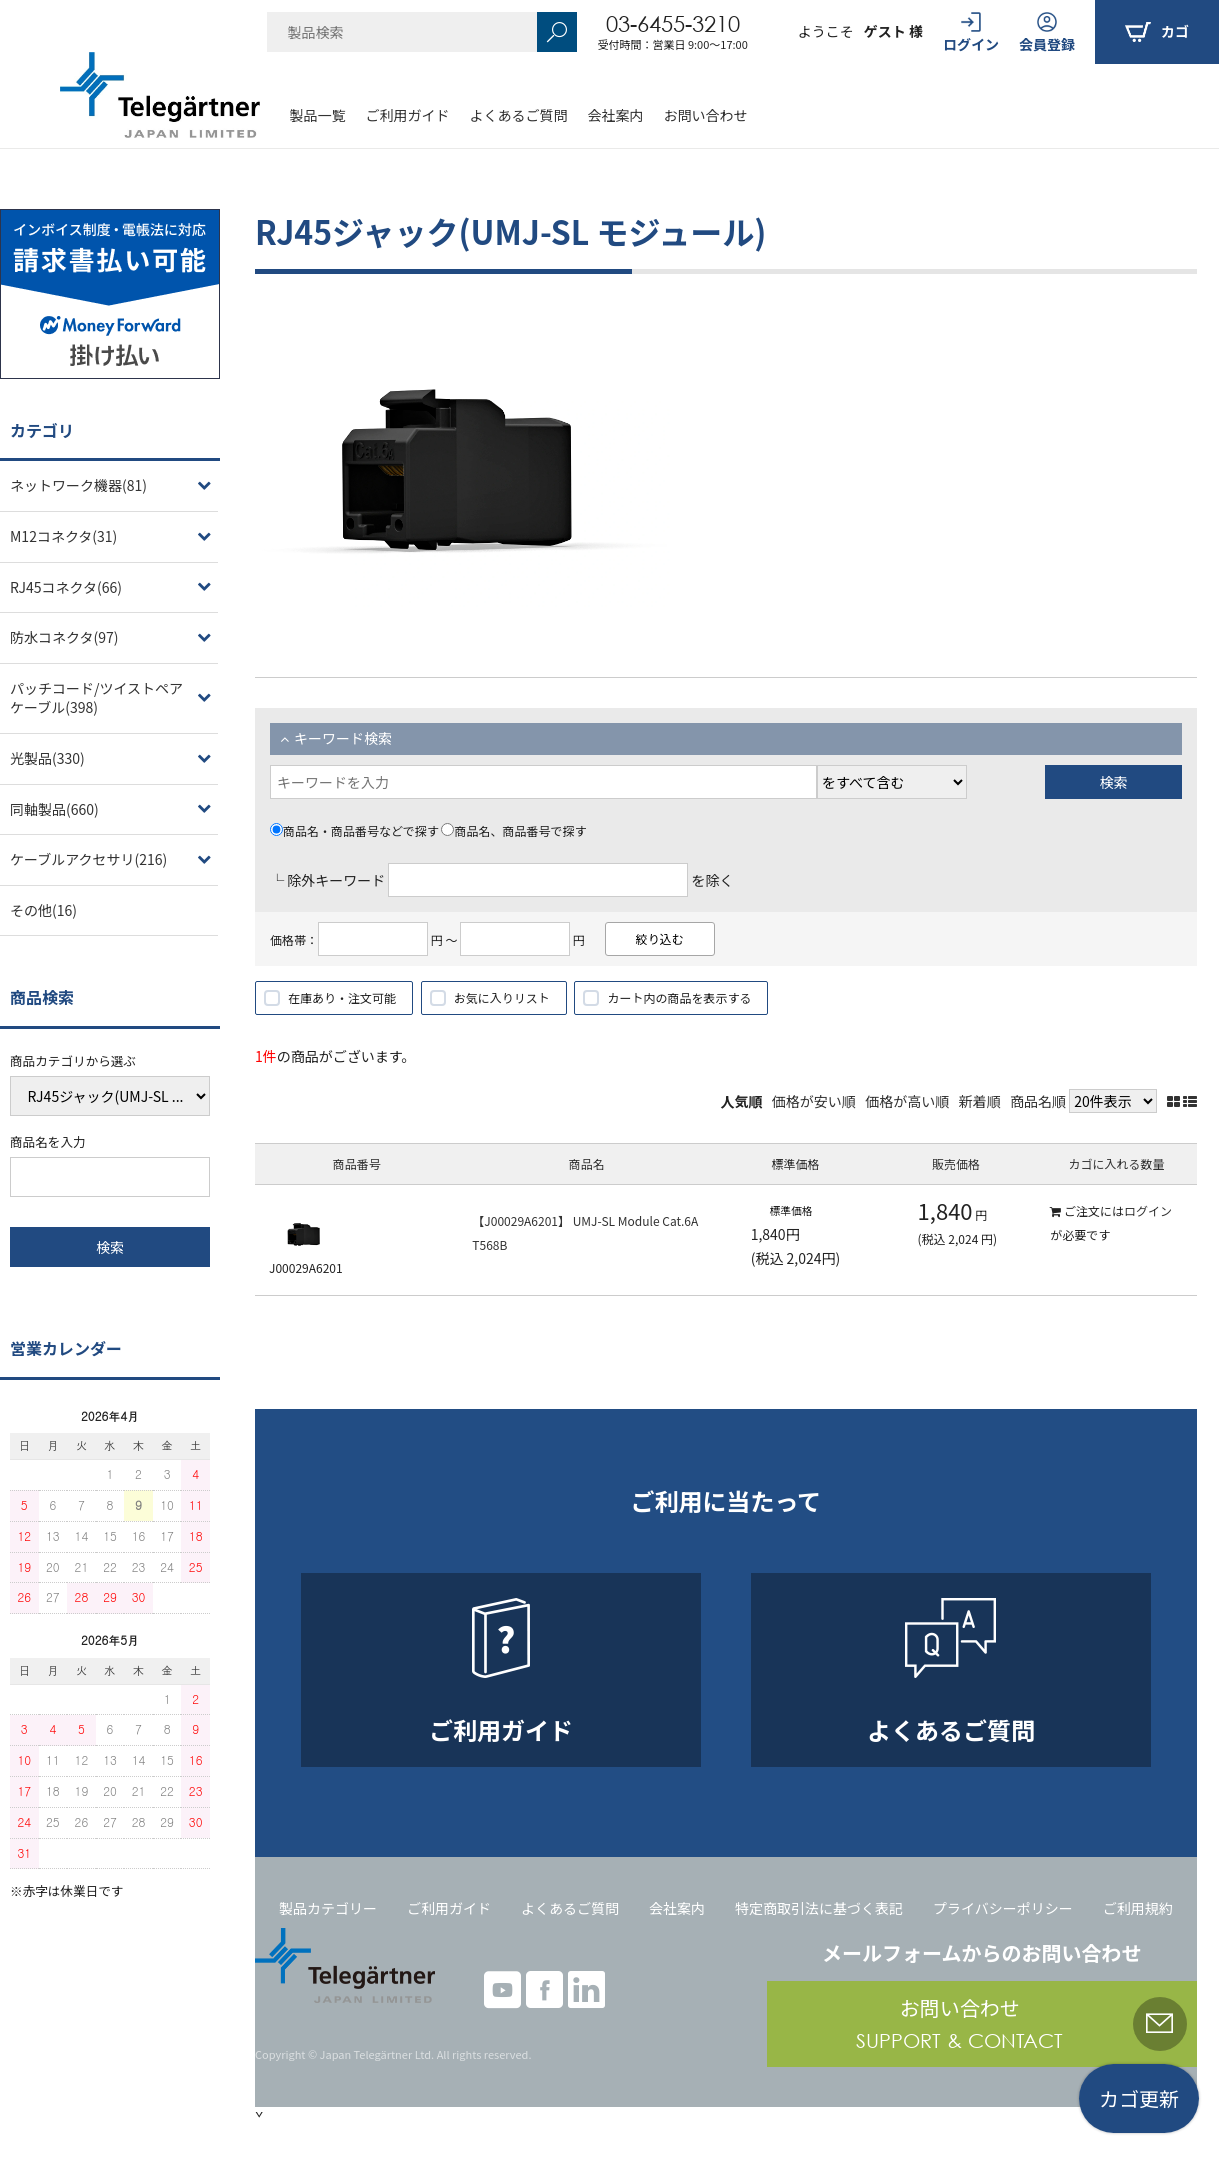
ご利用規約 (1138, 1908)
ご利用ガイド (408, 115)
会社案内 (616, 115)
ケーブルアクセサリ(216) (88, 859)
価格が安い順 (814, 1101)
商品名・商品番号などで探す (354, 830)
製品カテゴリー (328, 1908)
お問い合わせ (706, 115)
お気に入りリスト (502, 997)
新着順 (980, 1101)
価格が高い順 (907, 1101)
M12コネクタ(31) (63, 536)
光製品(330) (47, 758)
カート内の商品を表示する (679, 997)
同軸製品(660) (54, 809)
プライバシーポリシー (1003, 1908)
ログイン (1148, 1210)
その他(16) (43, 910)
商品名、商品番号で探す (513, 830)
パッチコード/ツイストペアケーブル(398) (96, 698)
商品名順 (1038, 1101)
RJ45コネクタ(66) (66, 587)
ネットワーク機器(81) (78, 485)
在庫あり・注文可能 (342, 997)
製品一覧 (318, 115)
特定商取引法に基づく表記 (819, 1908)
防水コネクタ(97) (64, 637)
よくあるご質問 (519, 115)
